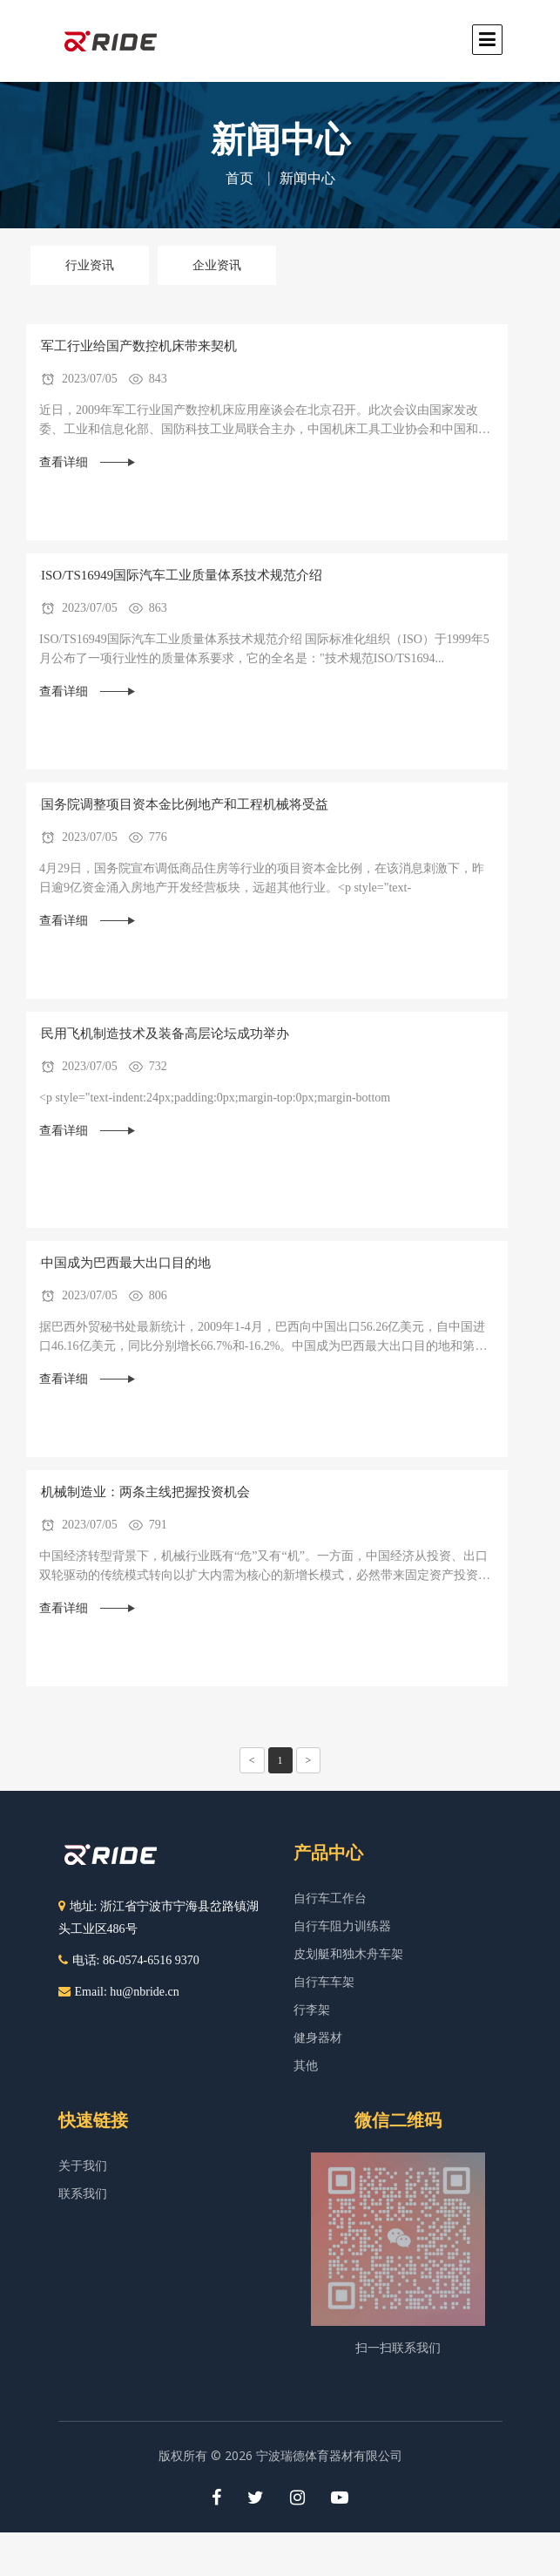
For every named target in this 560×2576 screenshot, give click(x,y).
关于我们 (82, 2166)
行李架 (311, 2010)
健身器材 (317, 2037)
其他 (305, 2065)
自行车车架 (323, 1982)
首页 (239, 178)
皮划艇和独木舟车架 (348, 1954)
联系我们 (82, 2193)
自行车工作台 (330, 1898)
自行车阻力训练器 (342, 1926)
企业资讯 (216, 265)
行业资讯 (89, 265)
